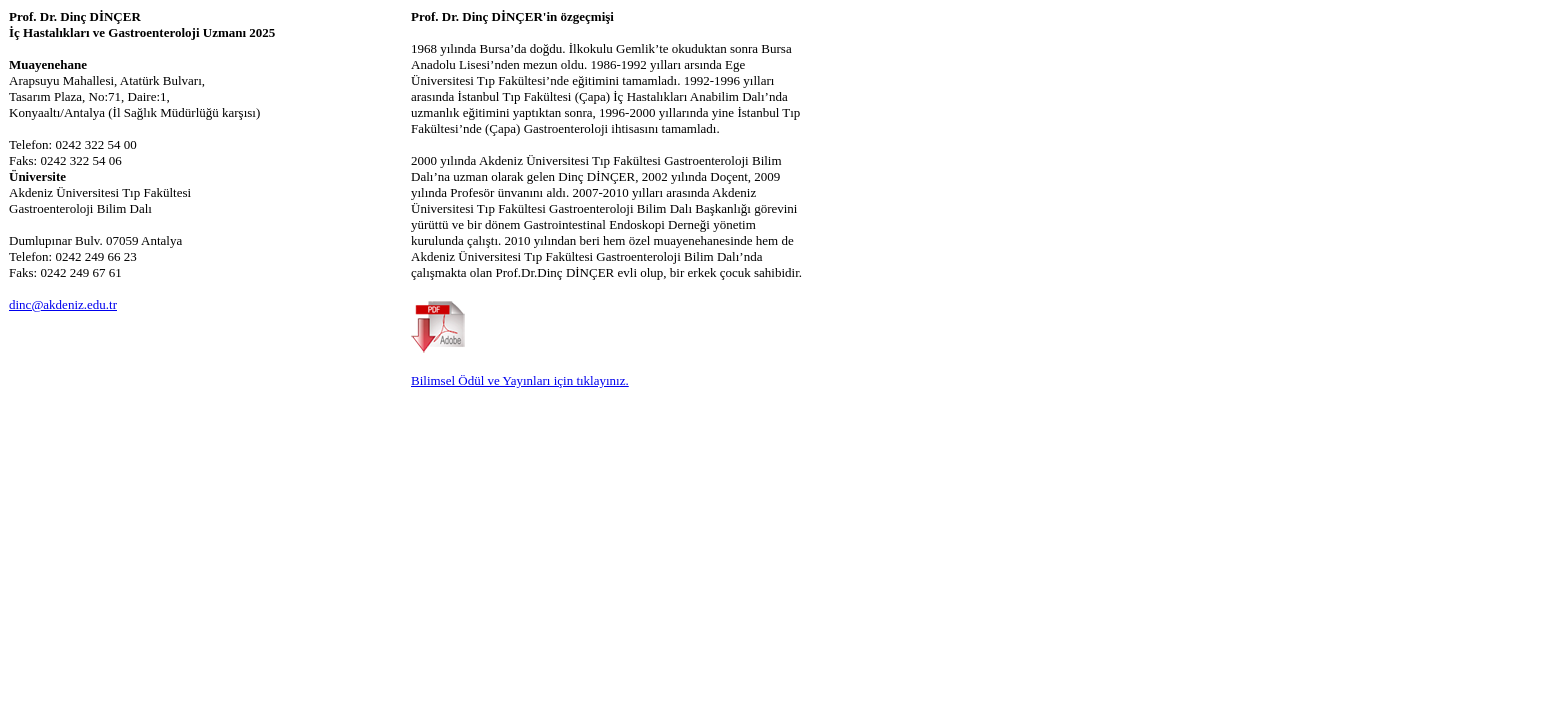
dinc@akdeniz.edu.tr (63, 304)
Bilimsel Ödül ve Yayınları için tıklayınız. (520, 380)
